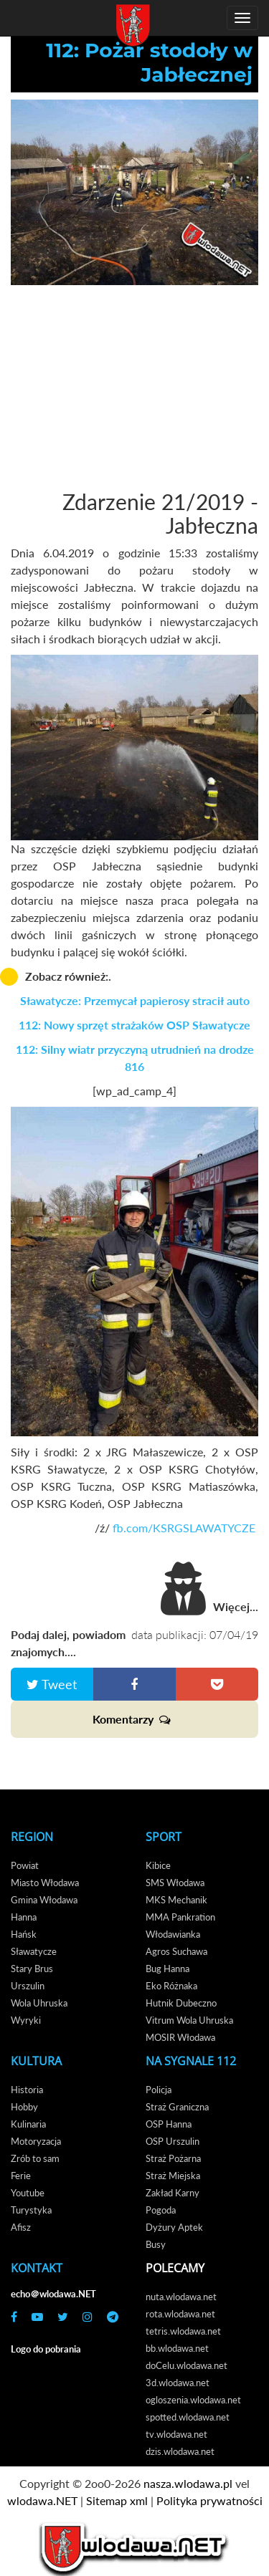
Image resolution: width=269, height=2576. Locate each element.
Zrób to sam (35, 2158)
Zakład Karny (172, 2192)
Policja (158, 2089)
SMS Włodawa (175, 1882)
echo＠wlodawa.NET (53, 2293)
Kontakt (36, 2268)
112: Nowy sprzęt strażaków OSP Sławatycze (134, 1025)
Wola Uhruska (39, 2003)
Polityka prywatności (209, 2500)
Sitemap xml (117, 2500)
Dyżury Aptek (174, 2227)
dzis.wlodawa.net (180, 2451)
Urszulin (27, 1985)
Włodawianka (173, 1934)
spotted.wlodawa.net (188, 2417)
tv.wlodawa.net (176, 2434)
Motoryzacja (36, 2141)
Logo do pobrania (46, 2349)
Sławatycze (34, 1951)
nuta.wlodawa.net (181, 2296)
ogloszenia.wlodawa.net (193, 2400)
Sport (163, 1837)
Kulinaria (28, 2124)
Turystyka (31, 2210)
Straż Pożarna (173, 2158)
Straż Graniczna (177, 2107)
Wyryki (26, 2020)
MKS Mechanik (176, 1899)
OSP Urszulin (172, 2141)
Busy (156, 2244)
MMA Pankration (180, 1917)
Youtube (27, 2192)
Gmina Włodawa (44, 1899)
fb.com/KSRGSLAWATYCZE (185, 1527)
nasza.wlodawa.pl (187, 2483)
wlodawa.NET (42, 2500)
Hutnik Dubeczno (181, 2003)
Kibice (158, 1865)
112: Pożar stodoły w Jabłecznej (149, 62)
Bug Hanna (167, 1968)
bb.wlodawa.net (177, 2348)
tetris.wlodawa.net (183, 2331)
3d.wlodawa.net (177, 2382)
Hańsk (24, 1934)
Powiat (25, 1865)
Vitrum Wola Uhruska (189, 2020)
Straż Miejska (173, 2175)
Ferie (21, 2175)
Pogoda (161, 2210)
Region (32, 1837)
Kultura (36, 2061)
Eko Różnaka (171, 1985)
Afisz (21, 2227)
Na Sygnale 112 (191, 2061)
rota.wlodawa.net (180, 2314)
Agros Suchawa (176, 1951)
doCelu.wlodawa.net (186, 2365)
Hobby (24, 2107)
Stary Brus (32, 1968)
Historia (27, 2089)
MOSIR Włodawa (180, 2037)
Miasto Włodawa (45, 1882)
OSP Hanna (169, 2124)
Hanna (24, 1917)
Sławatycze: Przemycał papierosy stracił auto (135, 1000)
